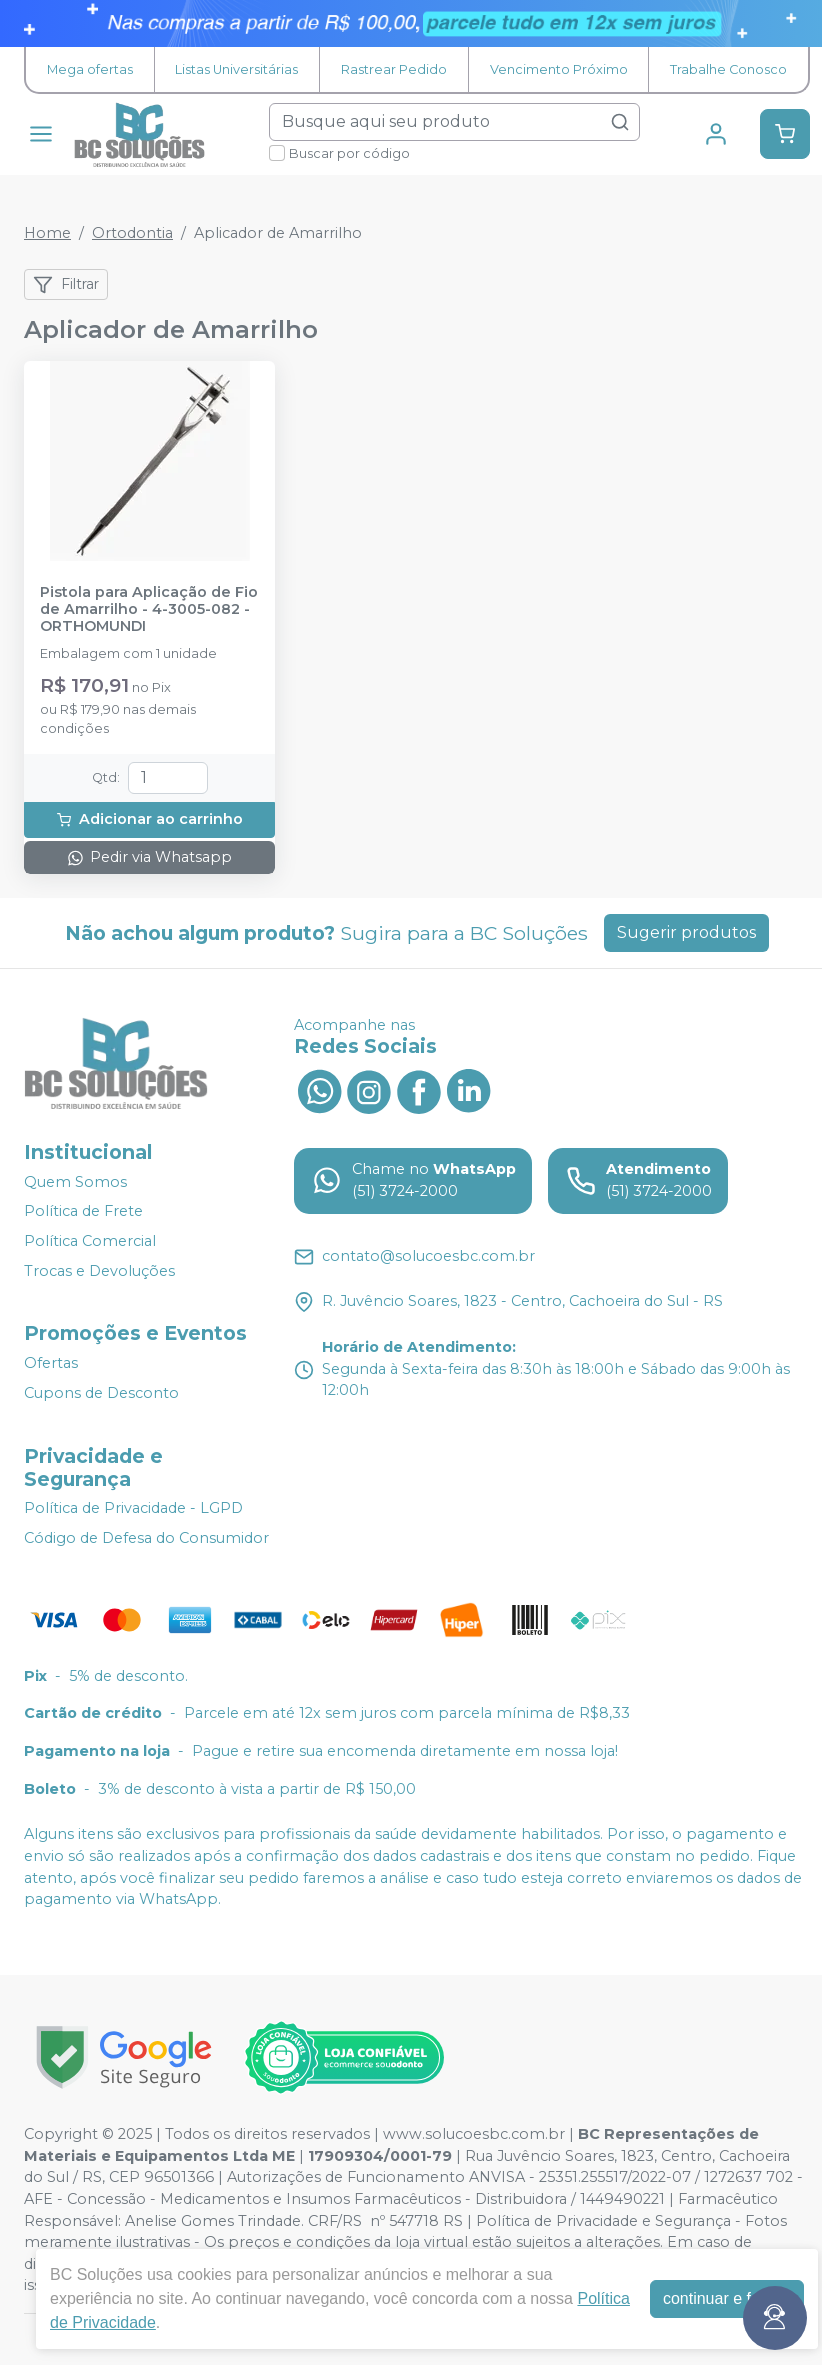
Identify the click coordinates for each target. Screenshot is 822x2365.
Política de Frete (83, 1212)
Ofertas (51, 1363)
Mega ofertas (90, 69)
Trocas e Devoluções (99, 1271)
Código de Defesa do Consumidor (146, 1538)
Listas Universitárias (236, 69)
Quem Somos (75, 1182)
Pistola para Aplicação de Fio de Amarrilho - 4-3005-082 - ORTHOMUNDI (149, 610)
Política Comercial (90, 1241)
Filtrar (66, 285)
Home (47, 233)
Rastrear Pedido (394, 69)
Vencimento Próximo (559, 69)
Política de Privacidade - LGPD (133, 1509)
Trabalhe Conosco (728, 69)
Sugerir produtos (686, 932)
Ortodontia (132, 233)
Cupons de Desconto (101, 1393)
